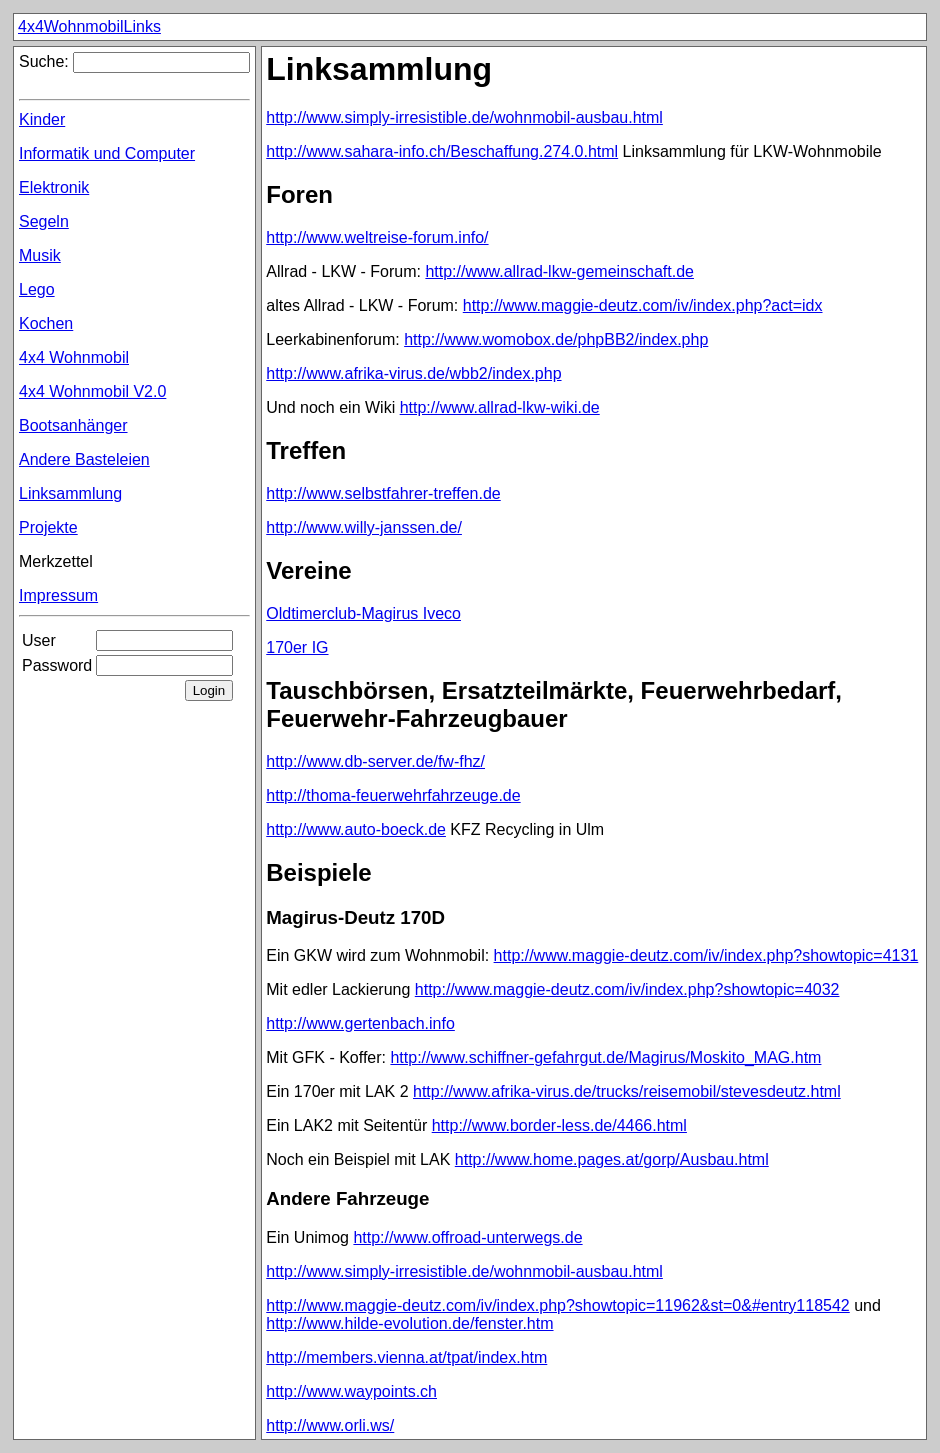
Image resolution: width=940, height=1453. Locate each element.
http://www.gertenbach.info (360, 1023)
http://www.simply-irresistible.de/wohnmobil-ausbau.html (464, 117)
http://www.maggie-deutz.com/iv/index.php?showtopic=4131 (706, 955)
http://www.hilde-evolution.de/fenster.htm (409, 1323)
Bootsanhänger (73, 425)
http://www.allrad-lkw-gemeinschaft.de (559, 271)
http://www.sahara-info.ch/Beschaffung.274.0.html (442, 151)
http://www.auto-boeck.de (356, 829)
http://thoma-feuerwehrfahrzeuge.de (393, 795)
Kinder (42, 119)
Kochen (46, 323)
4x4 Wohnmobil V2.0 (92, 391)
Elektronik (54, 187)
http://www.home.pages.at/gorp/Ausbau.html (612, 1159)
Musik (40, 255)
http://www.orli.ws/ (330, 1425)
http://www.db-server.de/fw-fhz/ (375, 761)
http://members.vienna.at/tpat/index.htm (406, 1357)
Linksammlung (70, 493)
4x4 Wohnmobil (74, 357)
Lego (37, 289)
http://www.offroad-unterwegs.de (467, 1237)
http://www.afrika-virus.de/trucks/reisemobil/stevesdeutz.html (627, 1091)
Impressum (58, 595)
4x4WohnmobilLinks (89, 26)
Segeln (44, 221)
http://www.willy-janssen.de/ (364, 527)
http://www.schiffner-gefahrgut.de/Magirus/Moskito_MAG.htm (605, 1057)
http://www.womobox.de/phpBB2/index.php (556, 339)
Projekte (48, 527)
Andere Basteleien (84, 459)
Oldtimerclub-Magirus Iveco (363, 613)
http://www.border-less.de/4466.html (559, 1125)
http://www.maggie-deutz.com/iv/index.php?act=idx (643, 305)
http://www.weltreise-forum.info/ (377, 237)
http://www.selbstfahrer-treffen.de (383, 493)
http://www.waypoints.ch (351, 1391)
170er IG (297, 647)
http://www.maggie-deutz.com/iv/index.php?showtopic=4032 (627, 989)
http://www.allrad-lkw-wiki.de (500, 407)
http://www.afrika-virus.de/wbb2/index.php (413, 373)
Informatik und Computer (107, 153)
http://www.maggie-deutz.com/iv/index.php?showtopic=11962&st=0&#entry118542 (557, 1305)
